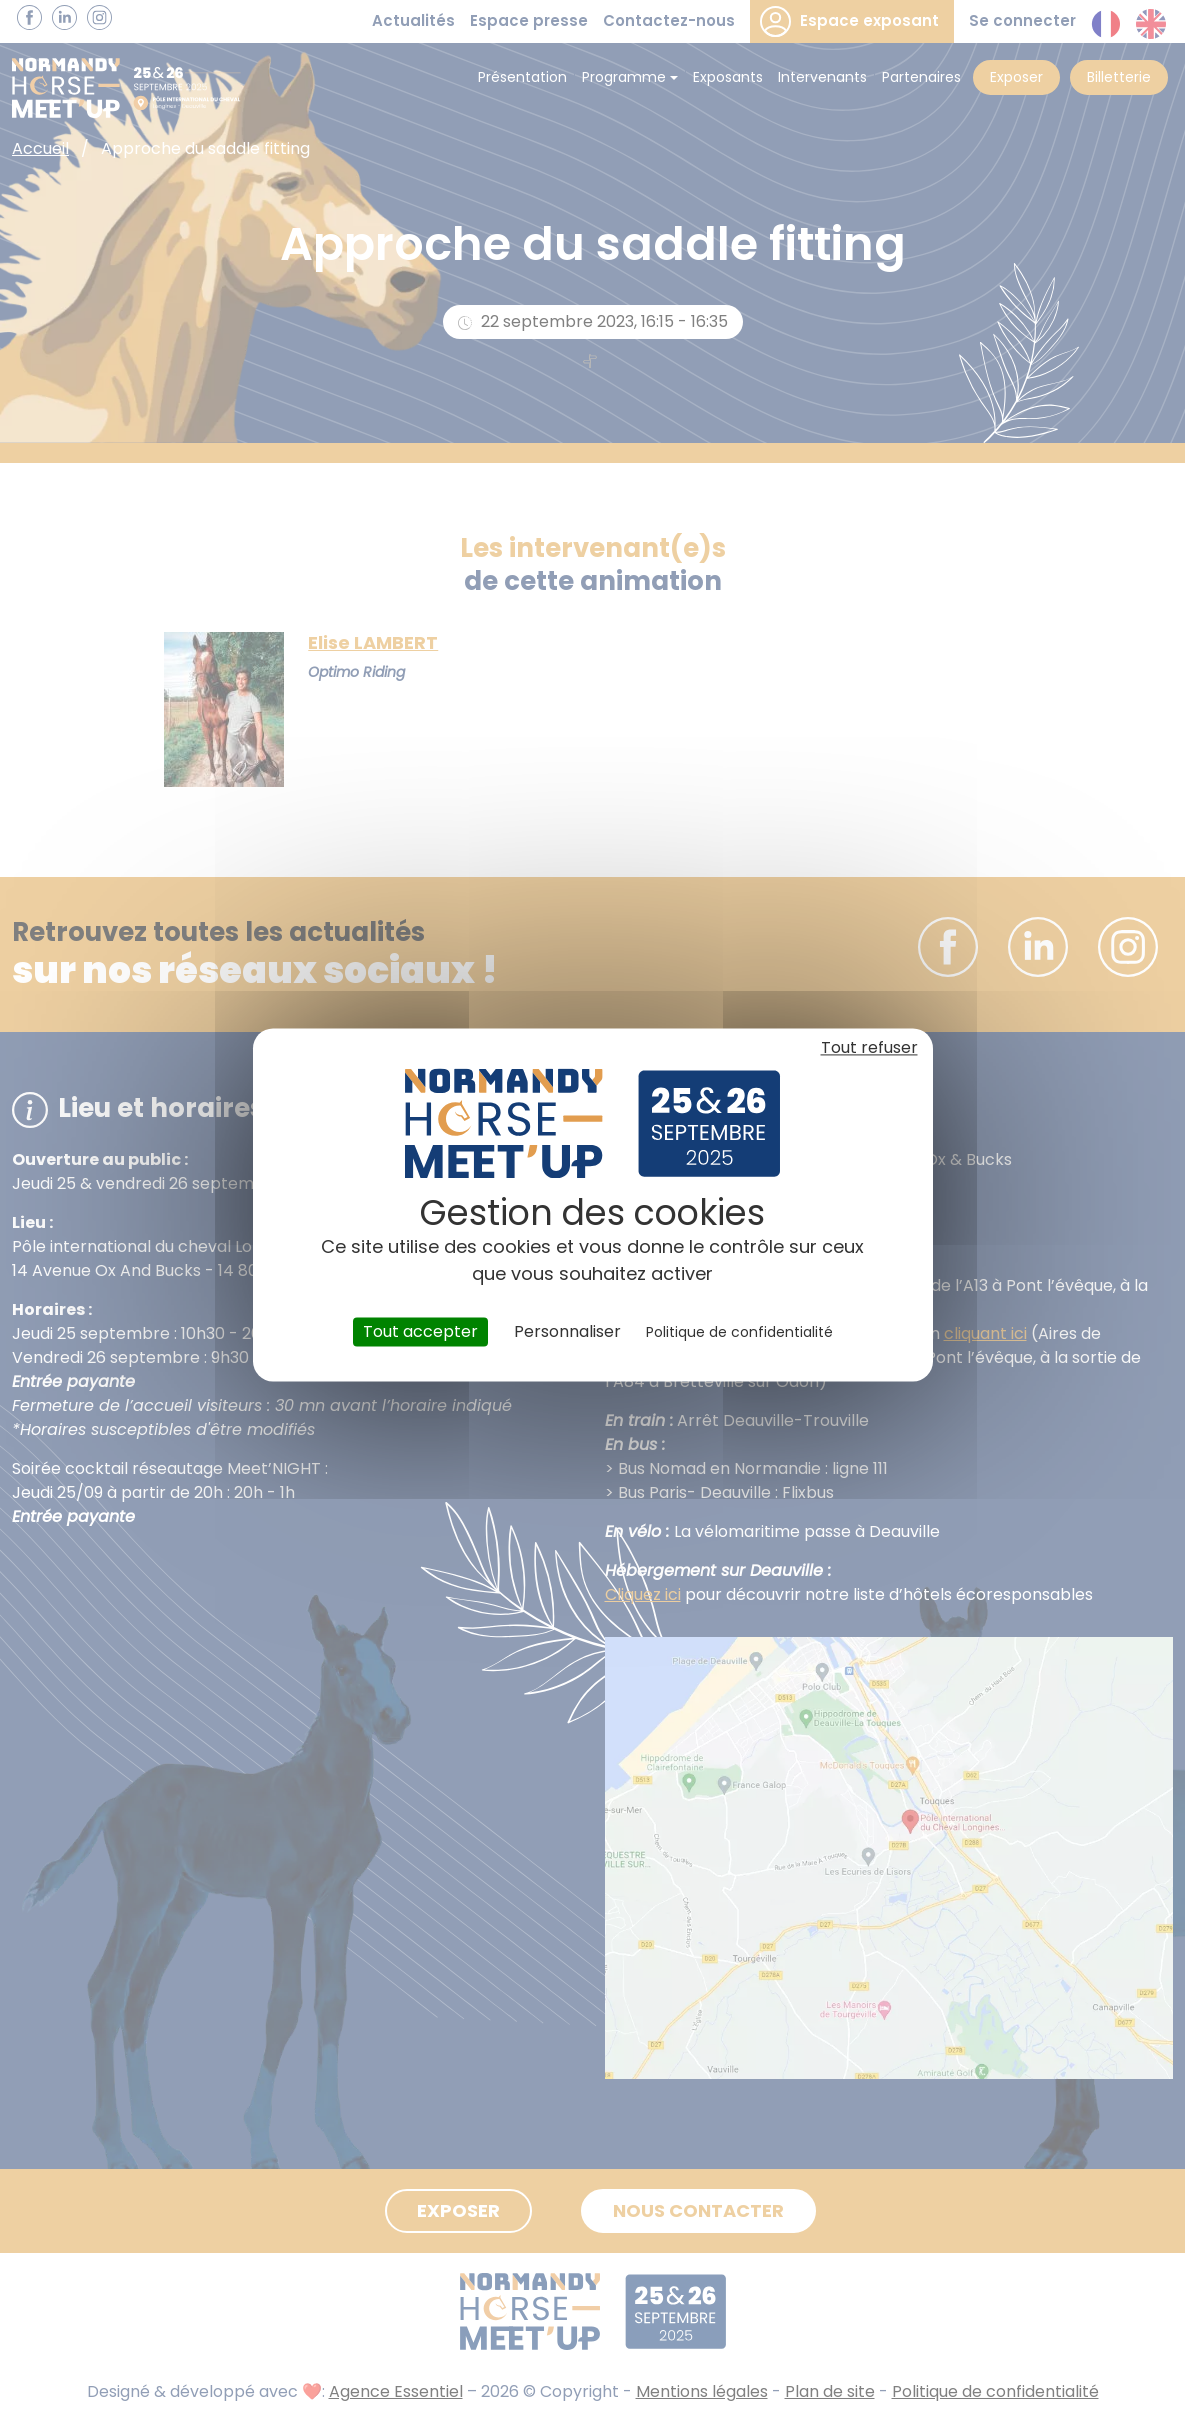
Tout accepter (420, 1331)
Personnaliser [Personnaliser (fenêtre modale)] (567, 1331)
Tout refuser (869, 1047)
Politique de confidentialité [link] (739, 1332)
